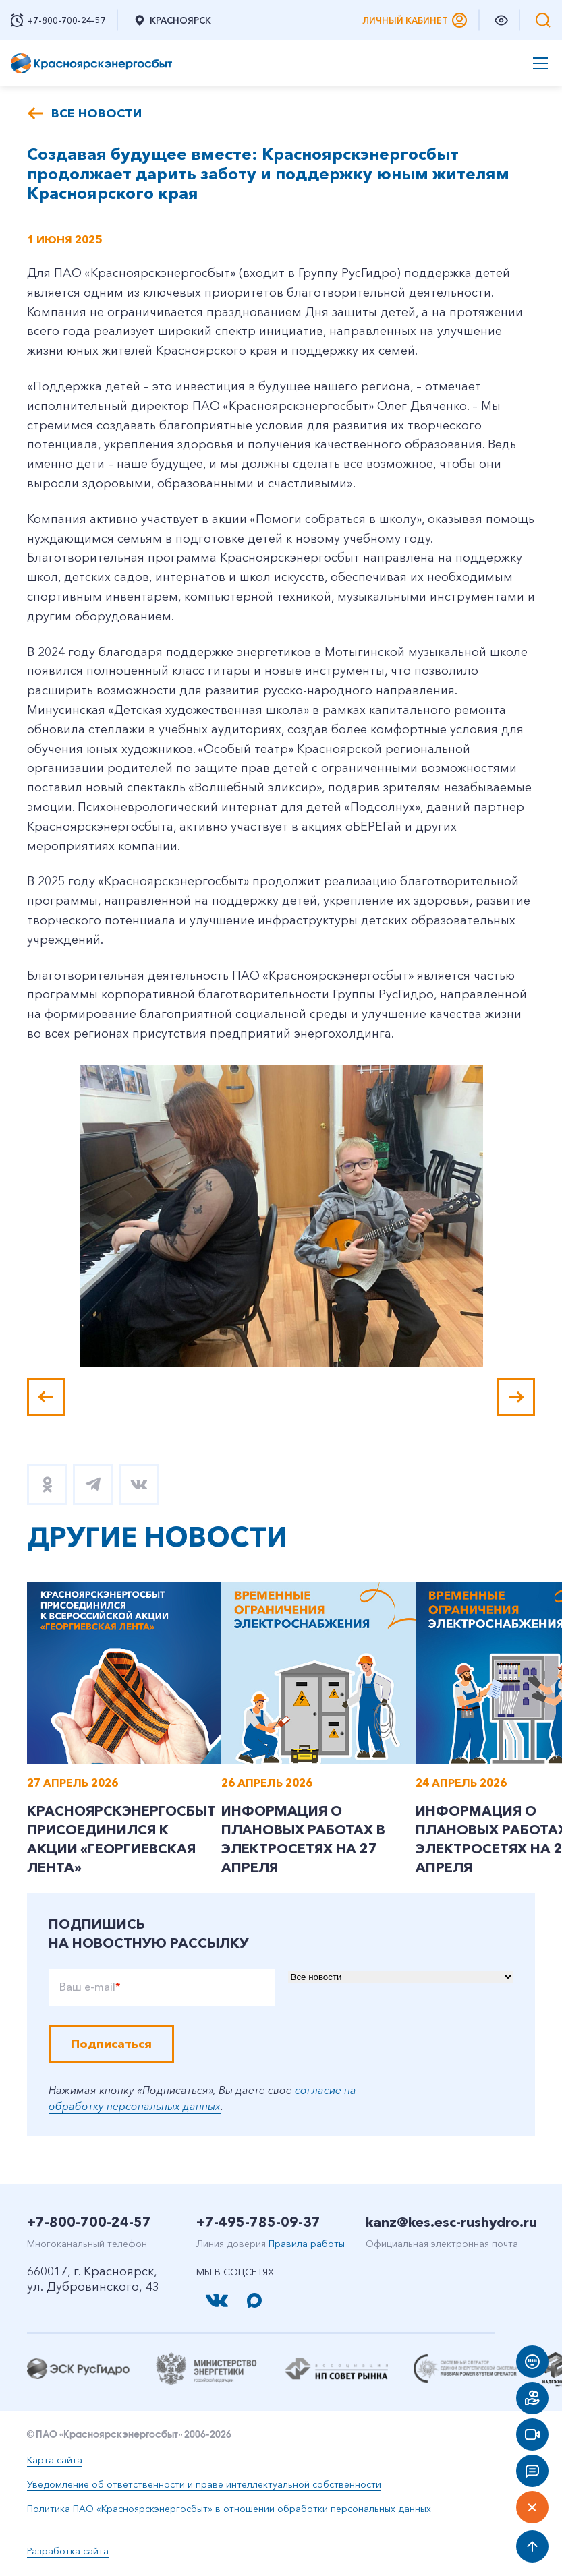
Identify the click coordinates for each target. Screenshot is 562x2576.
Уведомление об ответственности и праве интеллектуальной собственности (204, 2484)
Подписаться (111, 2044)
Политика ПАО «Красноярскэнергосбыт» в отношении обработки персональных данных (229, 2509)
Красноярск (172, 20)
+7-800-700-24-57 (89, 2222)
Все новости (96, 113)
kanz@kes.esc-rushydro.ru (451, 2222)
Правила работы (307, 2244)
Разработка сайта (68, 2551)
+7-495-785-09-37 (258, 2222)
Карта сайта (54, 2460)
